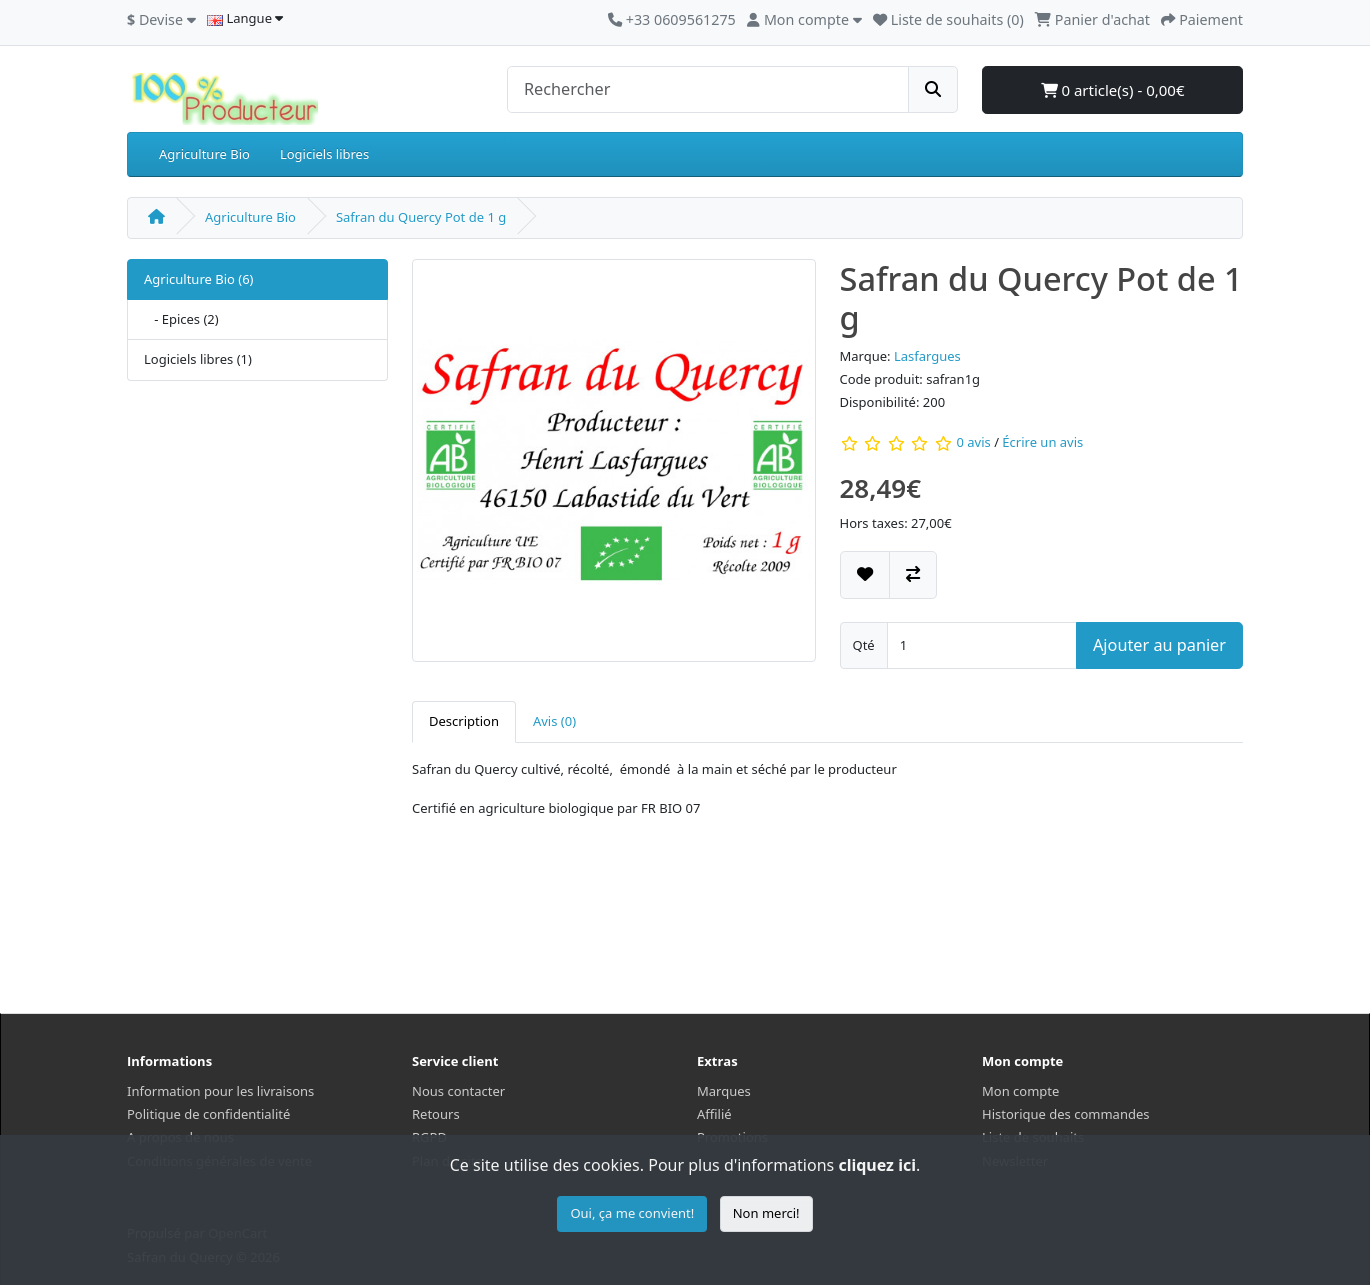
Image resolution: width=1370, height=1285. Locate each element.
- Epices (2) (181, 319)
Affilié (714, 1114)
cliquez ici (877, 1165)
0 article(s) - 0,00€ (1113, 90)
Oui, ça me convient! (632, 1213)
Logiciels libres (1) (198, 359)
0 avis (973, 442)
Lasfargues (927, 356)
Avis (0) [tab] (554, 721)
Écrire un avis (1042, 442)
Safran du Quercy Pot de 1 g (421, 217)
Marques (724, 1091)
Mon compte (1020, 1091)
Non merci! (766, 1213)
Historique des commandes (1065, 1114)
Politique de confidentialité (208, 1114)
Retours (436, 1114)
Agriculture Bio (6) (199, 279)
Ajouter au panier (1159, 645)
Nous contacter (458, 1091)
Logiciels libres (324, 154)
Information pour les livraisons (220, 1091)
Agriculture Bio (204, 154)
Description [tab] (464, 721)
